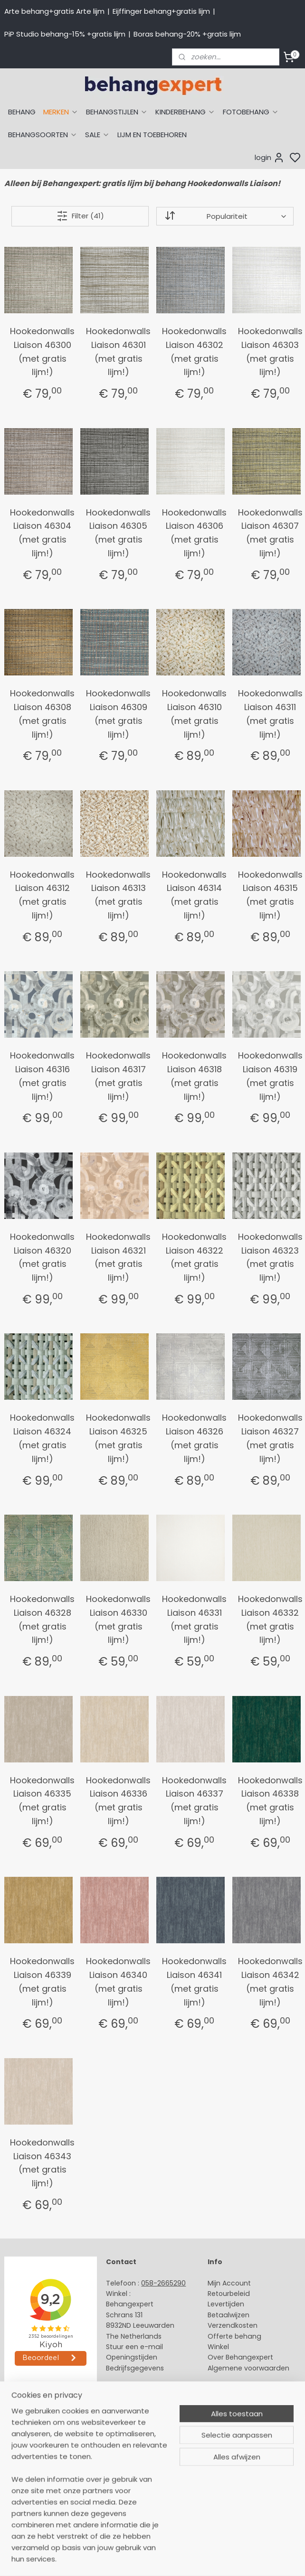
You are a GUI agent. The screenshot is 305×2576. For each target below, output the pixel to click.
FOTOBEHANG (251, 112)
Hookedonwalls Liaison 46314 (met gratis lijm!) (194, 895)
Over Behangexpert (240, 2357)
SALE (97, 135)
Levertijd (222, 2304)
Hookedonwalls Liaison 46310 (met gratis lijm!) (194, 713)
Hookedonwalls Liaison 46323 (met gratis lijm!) (270, 1257)
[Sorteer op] (225, 216)
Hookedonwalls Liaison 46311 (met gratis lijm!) (270, 713)
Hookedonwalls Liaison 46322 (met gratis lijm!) (194, 1257)
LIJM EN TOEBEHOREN (152, 135)
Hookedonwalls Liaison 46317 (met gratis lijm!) (118, 1075)
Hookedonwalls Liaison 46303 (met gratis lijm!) (270, 351)
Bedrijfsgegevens (135, 2368)
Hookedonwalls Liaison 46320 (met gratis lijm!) (42, 1257)
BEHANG (22, 112)
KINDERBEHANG (185, 112)
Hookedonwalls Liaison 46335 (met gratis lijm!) (42, 1800)
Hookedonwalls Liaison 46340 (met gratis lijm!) (118, 1981)
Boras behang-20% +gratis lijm (187, 34)
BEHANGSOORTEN (42, 135)
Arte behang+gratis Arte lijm (54, 11)
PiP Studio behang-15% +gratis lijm (64, 34)
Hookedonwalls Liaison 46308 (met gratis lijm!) (42, 713)
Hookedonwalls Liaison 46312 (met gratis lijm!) (42, 895)
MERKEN (60, 112)
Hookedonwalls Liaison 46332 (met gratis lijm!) (270, 1619)
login (270, 157)
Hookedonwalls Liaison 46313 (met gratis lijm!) (118, 895)
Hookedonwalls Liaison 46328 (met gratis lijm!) (42, 1619)
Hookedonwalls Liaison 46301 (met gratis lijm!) (118, 351)
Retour (218, 2293)
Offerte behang (234, 2336)
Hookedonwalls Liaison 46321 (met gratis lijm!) (118, 1257)
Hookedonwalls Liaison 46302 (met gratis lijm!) (194, 351)
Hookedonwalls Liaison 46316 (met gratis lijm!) (42, 1075)
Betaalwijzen (228, 2315)
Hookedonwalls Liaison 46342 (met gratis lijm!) (270, 1981)
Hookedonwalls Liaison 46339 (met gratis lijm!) (42, 1981)
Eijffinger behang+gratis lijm (161, 11)
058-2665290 (163, 2283)
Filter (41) (80, 216)
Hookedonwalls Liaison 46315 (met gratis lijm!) (270, 895)
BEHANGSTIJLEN (117, 112)
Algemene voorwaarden (248, 2368)
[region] (89, 2490)
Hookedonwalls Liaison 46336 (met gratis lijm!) (118, 1800)
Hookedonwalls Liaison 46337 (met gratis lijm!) (194, 1800)
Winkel (218, 2346)
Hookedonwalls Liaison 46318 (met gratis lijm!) (194, 1075)
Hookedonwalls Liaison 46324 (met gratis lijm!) (42, 1438)
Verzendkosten (232, 2325)
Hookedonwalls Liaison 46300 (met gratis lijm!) (42, 351)
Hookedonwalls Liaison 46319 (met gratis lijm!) (270, 1075)
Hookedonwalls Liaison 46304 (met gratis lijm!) (42, 532)
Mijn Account (229, 2283)
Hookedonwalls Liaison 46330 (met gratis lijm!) (118, 1619)
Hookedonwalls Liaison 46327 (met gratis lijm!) (270, 1438)
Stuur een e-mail (135, 2346)
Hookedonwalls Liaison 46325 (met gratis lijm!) (118, 1438)
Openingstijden (131, 2357)
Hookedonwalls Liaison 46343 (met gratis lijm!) (42, 2162)
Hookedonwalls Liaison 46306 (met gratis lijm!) (194, 532)
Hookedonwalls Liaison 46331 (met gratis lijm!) (194, 1619)
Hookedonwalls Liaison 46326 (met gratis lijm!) (194, 1438)
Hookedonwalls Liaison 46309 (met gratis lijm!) (118, 713)
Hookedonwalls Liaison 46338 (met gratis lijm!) (270, 1800)
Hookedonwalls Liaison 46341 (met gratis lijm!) (194, 1981)
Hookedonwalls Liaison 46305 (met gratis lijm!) (118, 532)
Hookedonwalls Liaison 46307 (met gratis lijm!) (270, 532)
